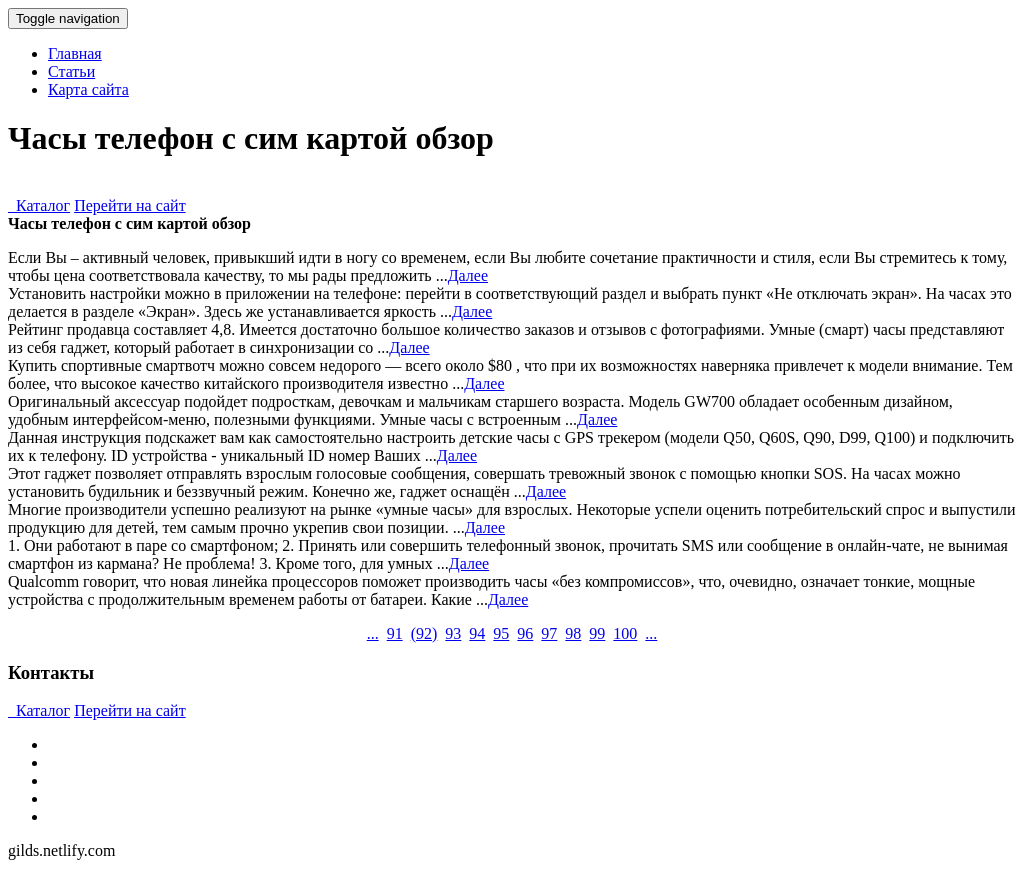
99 (597, 633)
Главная (75, 53)
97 (549, 633)
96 (525, 633)
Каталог (39, 205)
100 (625, 633)
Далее (468, 275)
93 (453, 633)
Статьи (71, 71)
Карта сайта (88, 89)
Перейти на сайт (130, 205)
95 (501, 633)
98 (573, 633)
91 (395, 633)
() (424, 633)
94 (477, 633)
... (373, 633)
